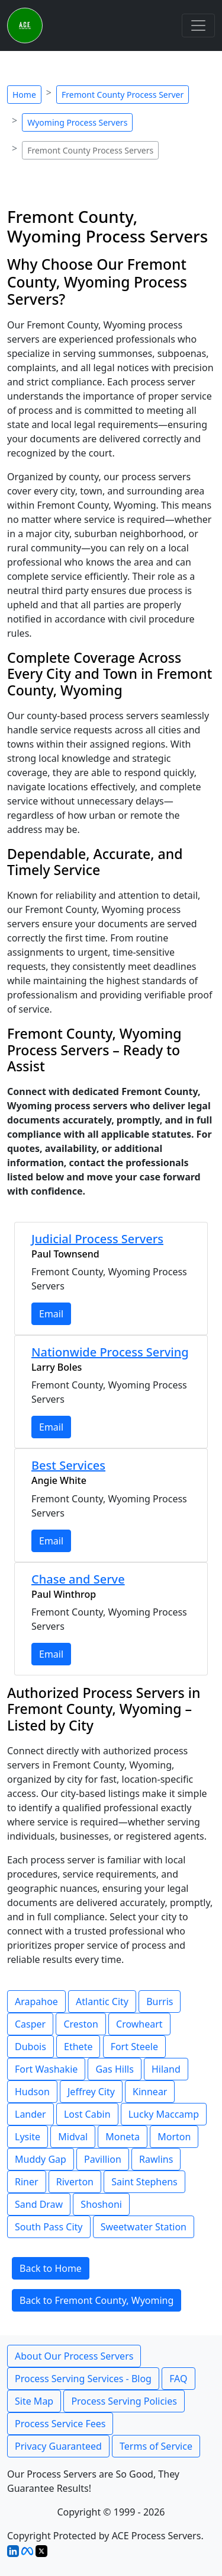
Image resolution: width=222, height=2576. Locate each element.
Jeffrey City (91, 2091)
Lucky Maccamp (163, 2114)
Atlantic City (102, 2001)
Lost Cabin (87, 2114)
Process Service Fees (60, 2423)
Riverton (75, 2181)
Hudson (32, 2091)
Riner (26, 2181)
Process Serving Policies (124, 2401)
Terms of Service (156, 2446)
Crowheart (139, 2024)
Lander (30, 2114)
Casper (30, 2024)
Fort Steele (134, 2046)
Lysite (27, 2136)
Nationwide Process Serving (110, 1352)
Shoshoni (101, 2204)
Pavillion (102, 2159)
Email (51, 1313)
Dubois (30, 2046)
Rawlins (156, 2159)
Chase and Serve (78, 1579)
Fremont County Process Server (123, 94)
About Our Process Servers (74, 2356)
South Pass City (49, 2226)
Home (24, 94)
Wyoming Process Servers (77, 122)
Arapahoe (36, 2001)
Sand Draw (39, 2204)
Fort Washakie (46, 2069)
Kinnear (150, 2091)
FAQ (178, 2378)
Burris (159, 2001)
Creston (80, 2024)
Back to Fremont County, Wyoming (96, 2300)
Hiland (166, 2069)
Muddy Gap (40, 2159)
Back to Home (51, 2268)
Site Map (34, 2401)
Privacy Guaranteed (58, 2446)
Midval (73, 2136)
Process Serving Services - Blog (83, 2378)
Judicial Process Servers (97, 1239)
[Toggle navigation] (198, 25)
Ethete (78, 2046)
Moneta (122, 2136)
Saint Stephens (144, 2181)
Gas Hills (114, 2069)
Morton (174, 2136)
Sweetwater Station (143, 2226)
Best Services (68, 1465)
